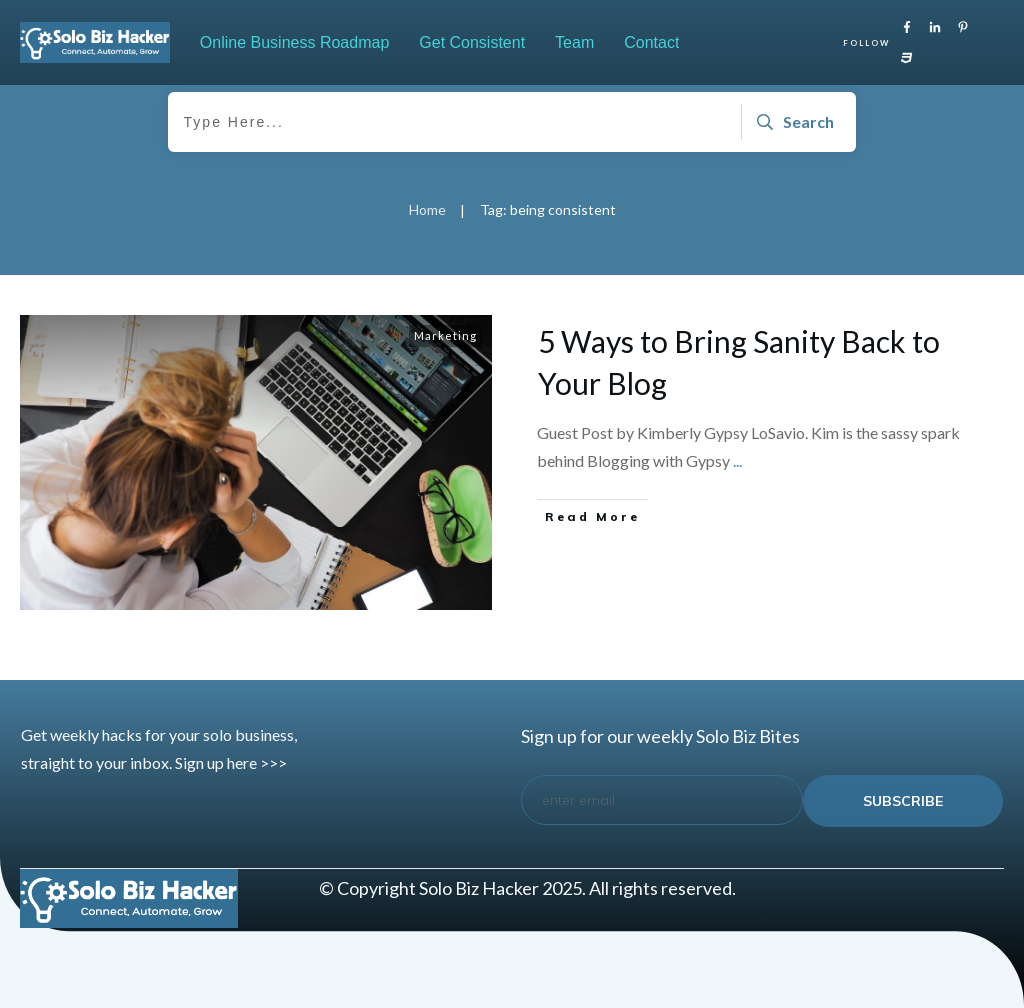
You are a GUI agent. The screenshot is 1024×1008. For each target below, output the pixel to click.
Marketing (445, 335)
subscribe (903, 801)
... (737, 460)
